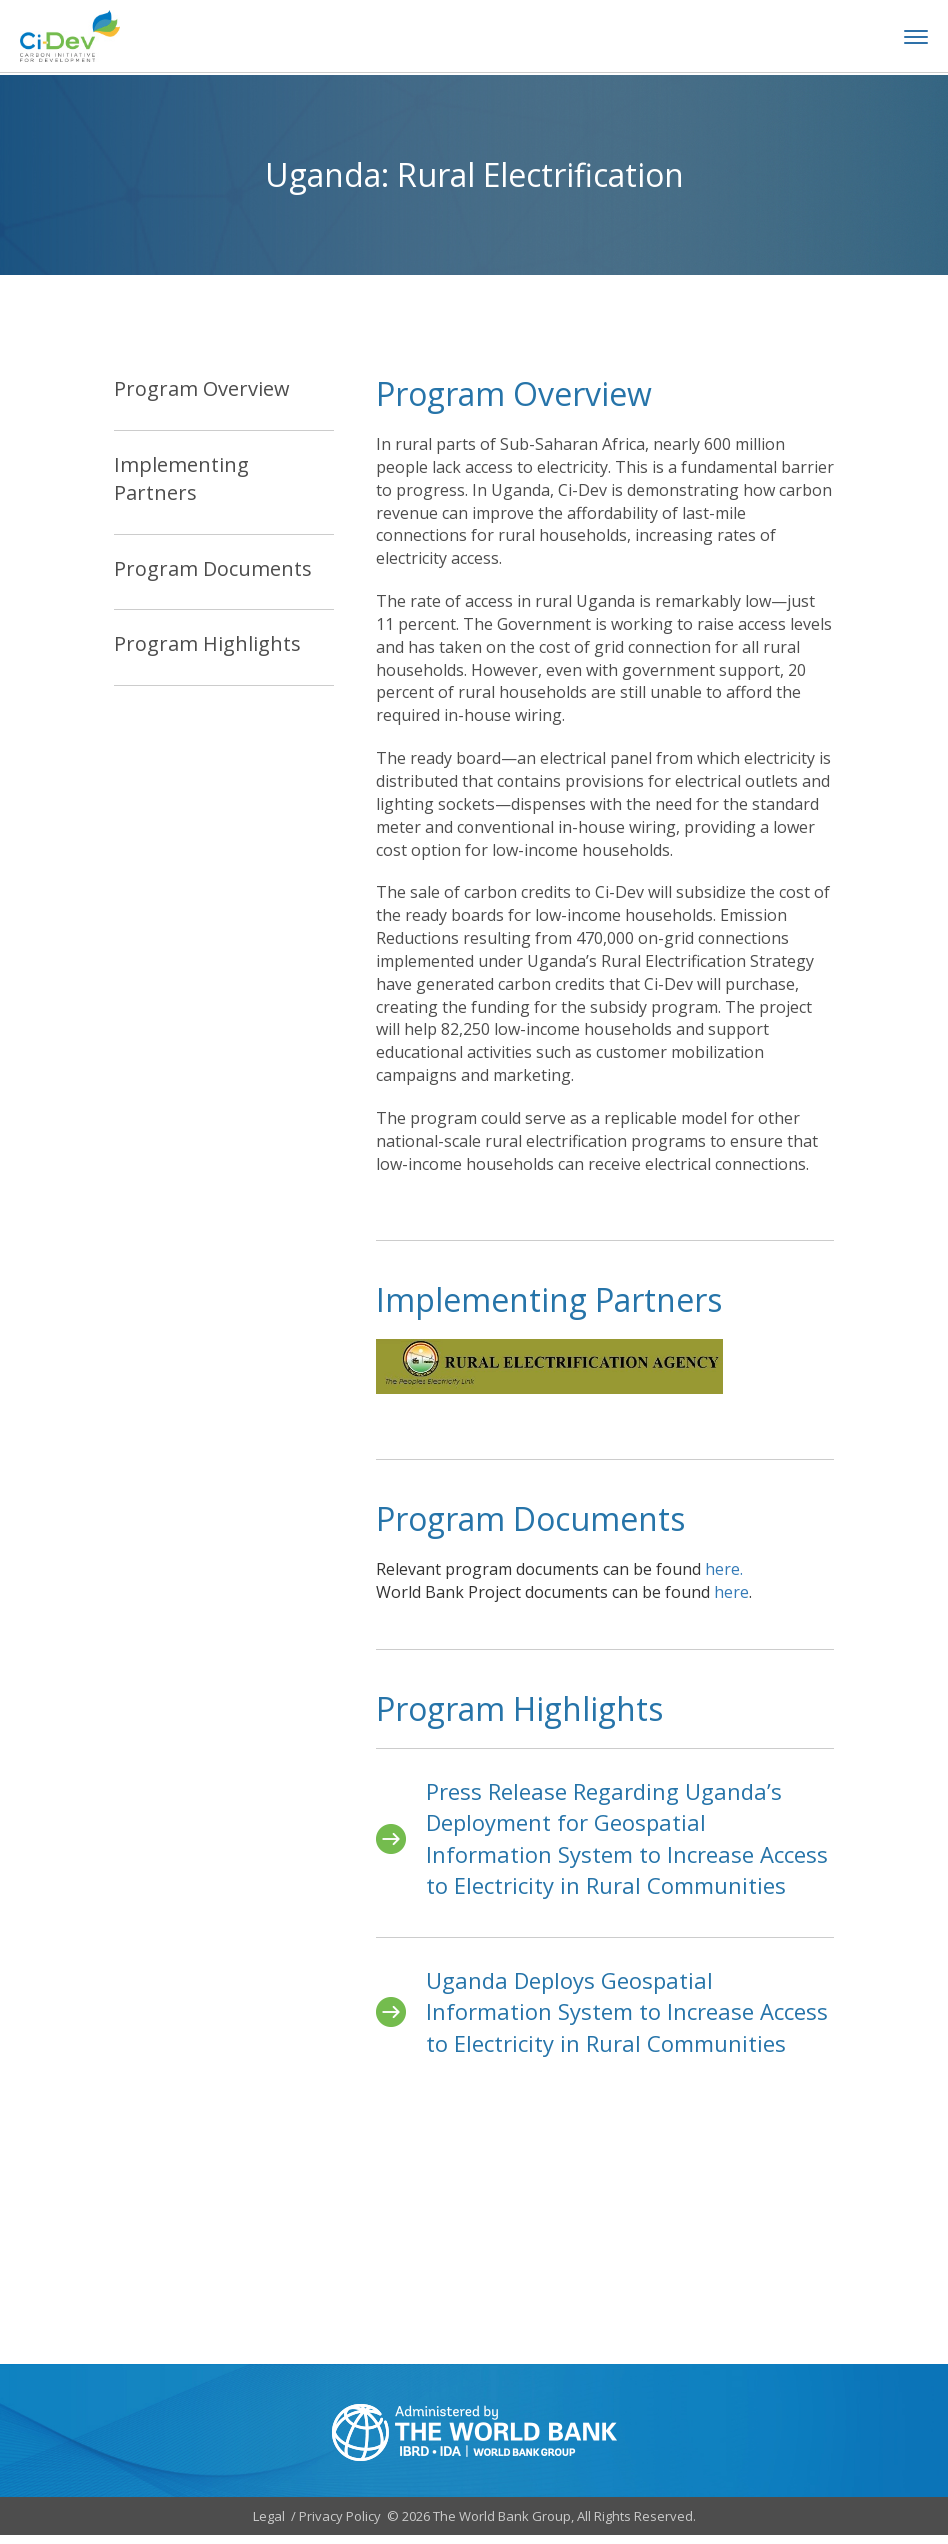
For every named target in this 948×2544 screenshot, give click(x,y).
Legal (269, 2524)
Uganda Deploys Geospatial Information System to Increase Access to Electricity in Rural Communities (627, 2019)
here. (724, 1578)
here (731, 1601)
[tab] (224, 403)
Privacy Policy (340, 2524)
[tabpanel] (605, 808)
